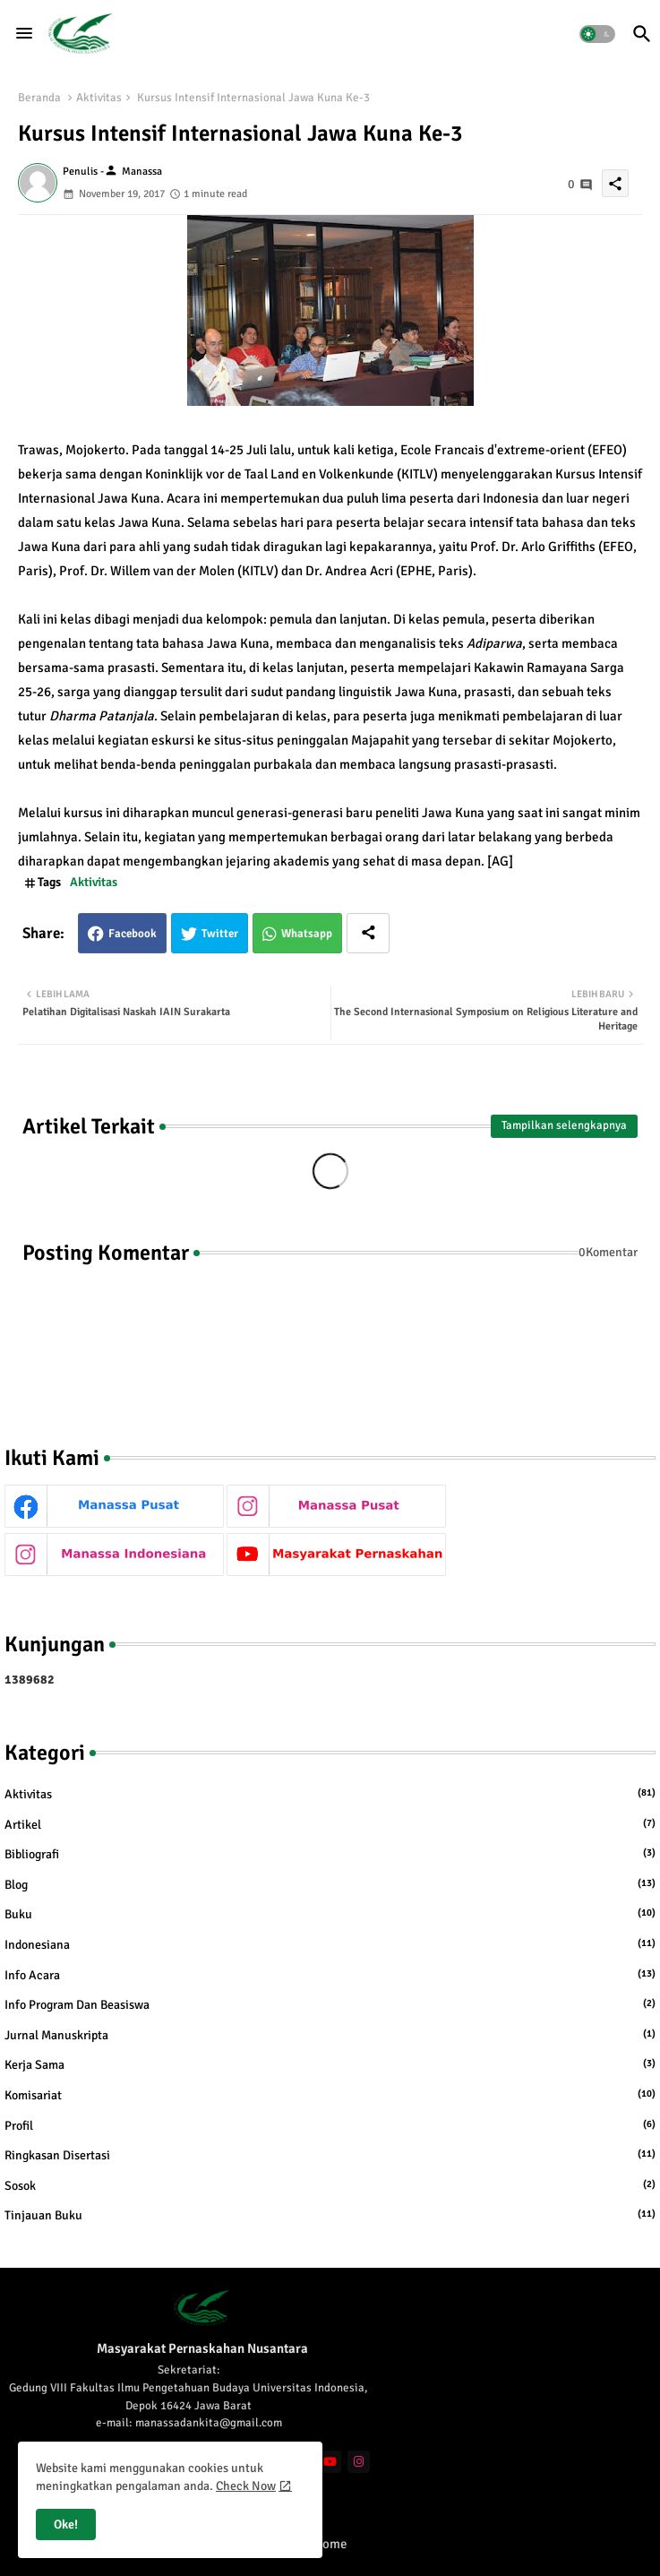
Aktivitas (99, 97)
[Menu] (24, 33)
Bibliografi (330, 1854)
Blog (330, 1884)
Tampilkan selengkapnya (564, 1125)
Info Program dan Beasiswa (330, 2004)
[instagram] (358, 2462)
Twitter (219, 933)
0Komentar (608, 1252)
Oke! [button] (66, 2524)
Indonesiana (330, 1944)
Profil (330, 2125)
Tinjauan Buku (330, 2215)
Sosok (330, 2185)
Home (330, 2544)
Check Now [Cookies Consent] (246, 2486)
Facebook (132, 933)
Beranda (39, 97)
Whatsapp (306, 933)
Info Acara (330, 1975)
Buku (330, 1914)
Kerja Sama (330, 2064)
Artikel (330, 1824)
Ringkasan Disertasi (330, 2155)
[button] (597, 34)
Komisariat (330, 2095)
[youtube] (330, 2462)
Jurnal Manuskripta (330, 2035)
